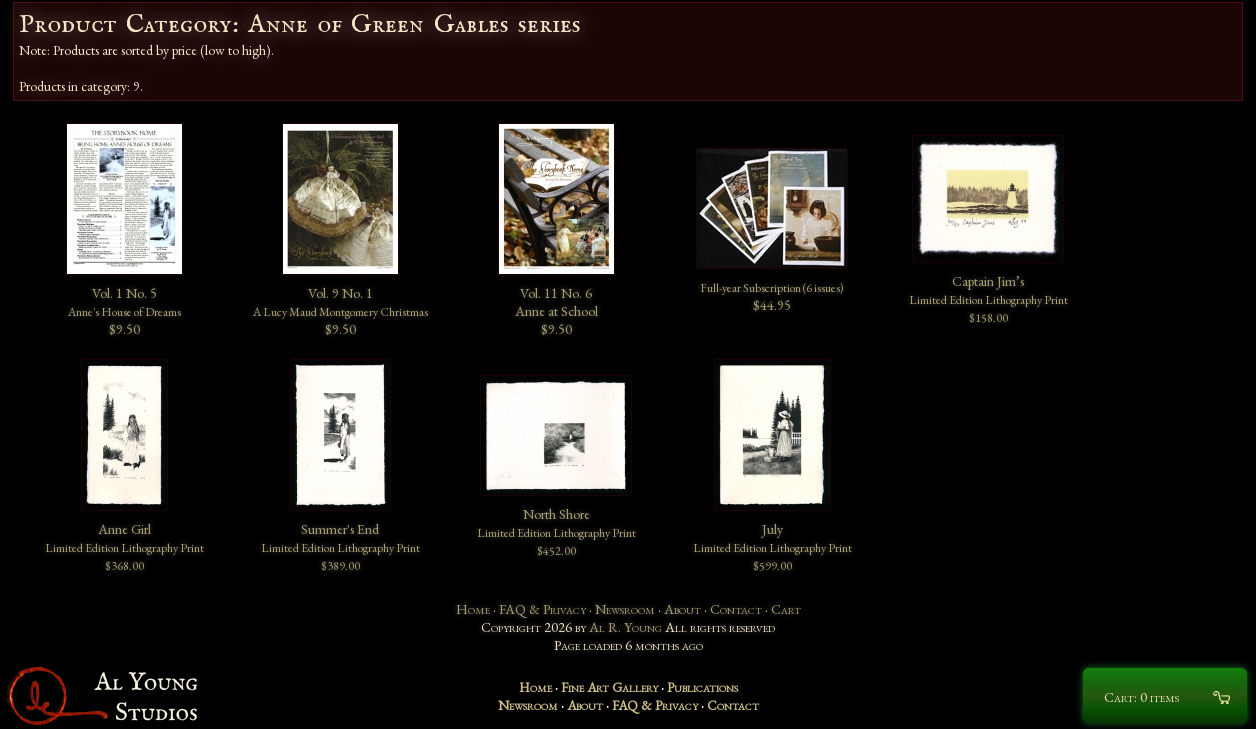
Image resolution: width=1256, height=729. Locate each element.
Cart (786, 609)
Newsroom (625, 609)
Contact (736, 609)
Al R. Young (625, 627)
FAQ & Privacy (542, 609)
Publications (702, 687)
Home (473, 609)
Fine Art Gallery (609, 687)
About (682, 609)
